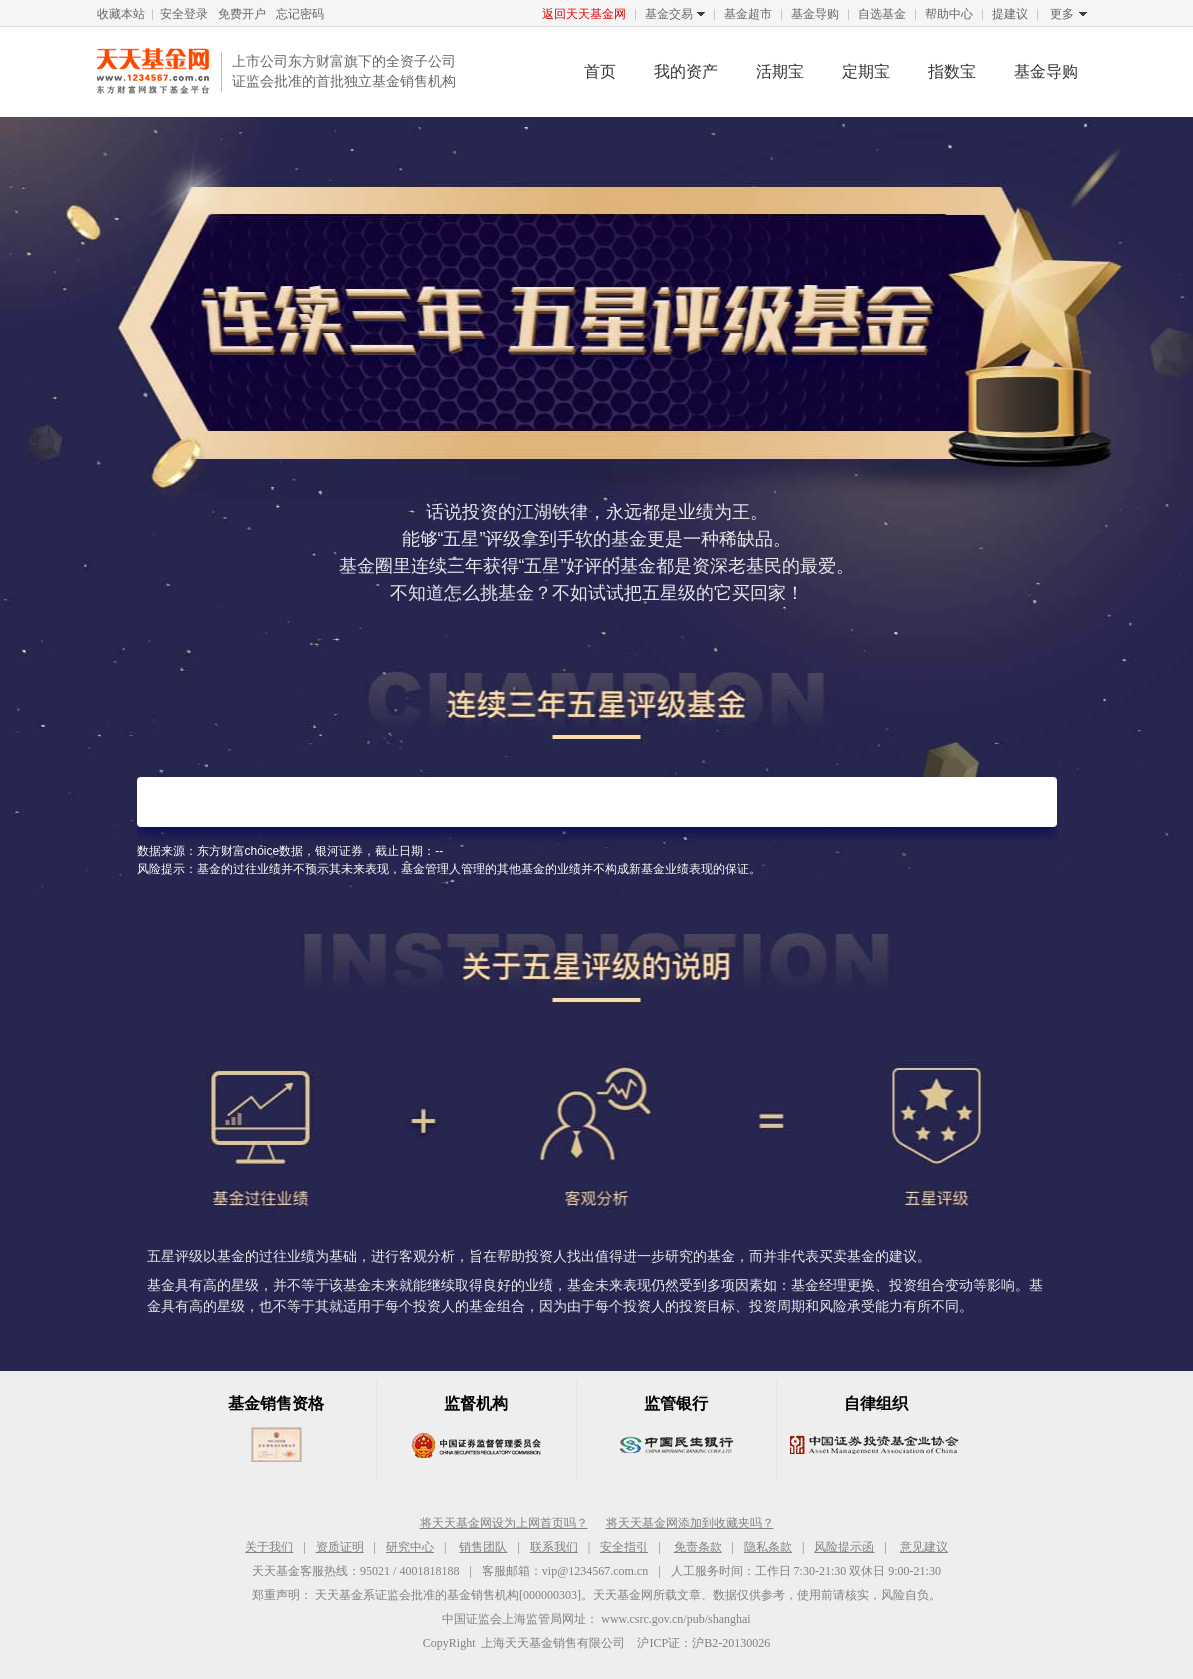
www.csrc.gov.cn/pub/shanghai (675, 1619)
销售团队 (483, 1547)
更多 (1062, 14)
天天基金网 (154, 70)
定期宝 (866, 71)
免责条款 (698, 1547)
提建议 (1010, 14)
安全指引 (624, 1547)
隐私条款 (768, 1547)
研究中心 (410, 1547)
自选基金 (882, 14)
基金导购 (815, 14)
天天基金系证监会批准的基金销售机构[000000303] (448, 1595)
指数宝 (952, 71)
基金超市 (748, 14)
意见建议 (924, 1547)
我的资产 (686, 71)
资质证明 (340, 1547)
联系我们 (554, 1547)
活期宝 (780, 71)
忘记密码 (300, 14)
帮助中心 (949, 14)
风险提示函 (844, 1547)
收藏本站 (121, 14)
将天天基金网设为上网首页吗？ (504, 1523)
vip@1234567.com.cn (595, 1571)
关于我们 (269, 1547)
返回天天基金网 (584, 14)
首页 (600, 71)
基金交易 (669, 14)
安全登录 (184, 14)
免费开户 (242, 14)
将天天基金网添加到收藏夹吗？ (690, 1523)
